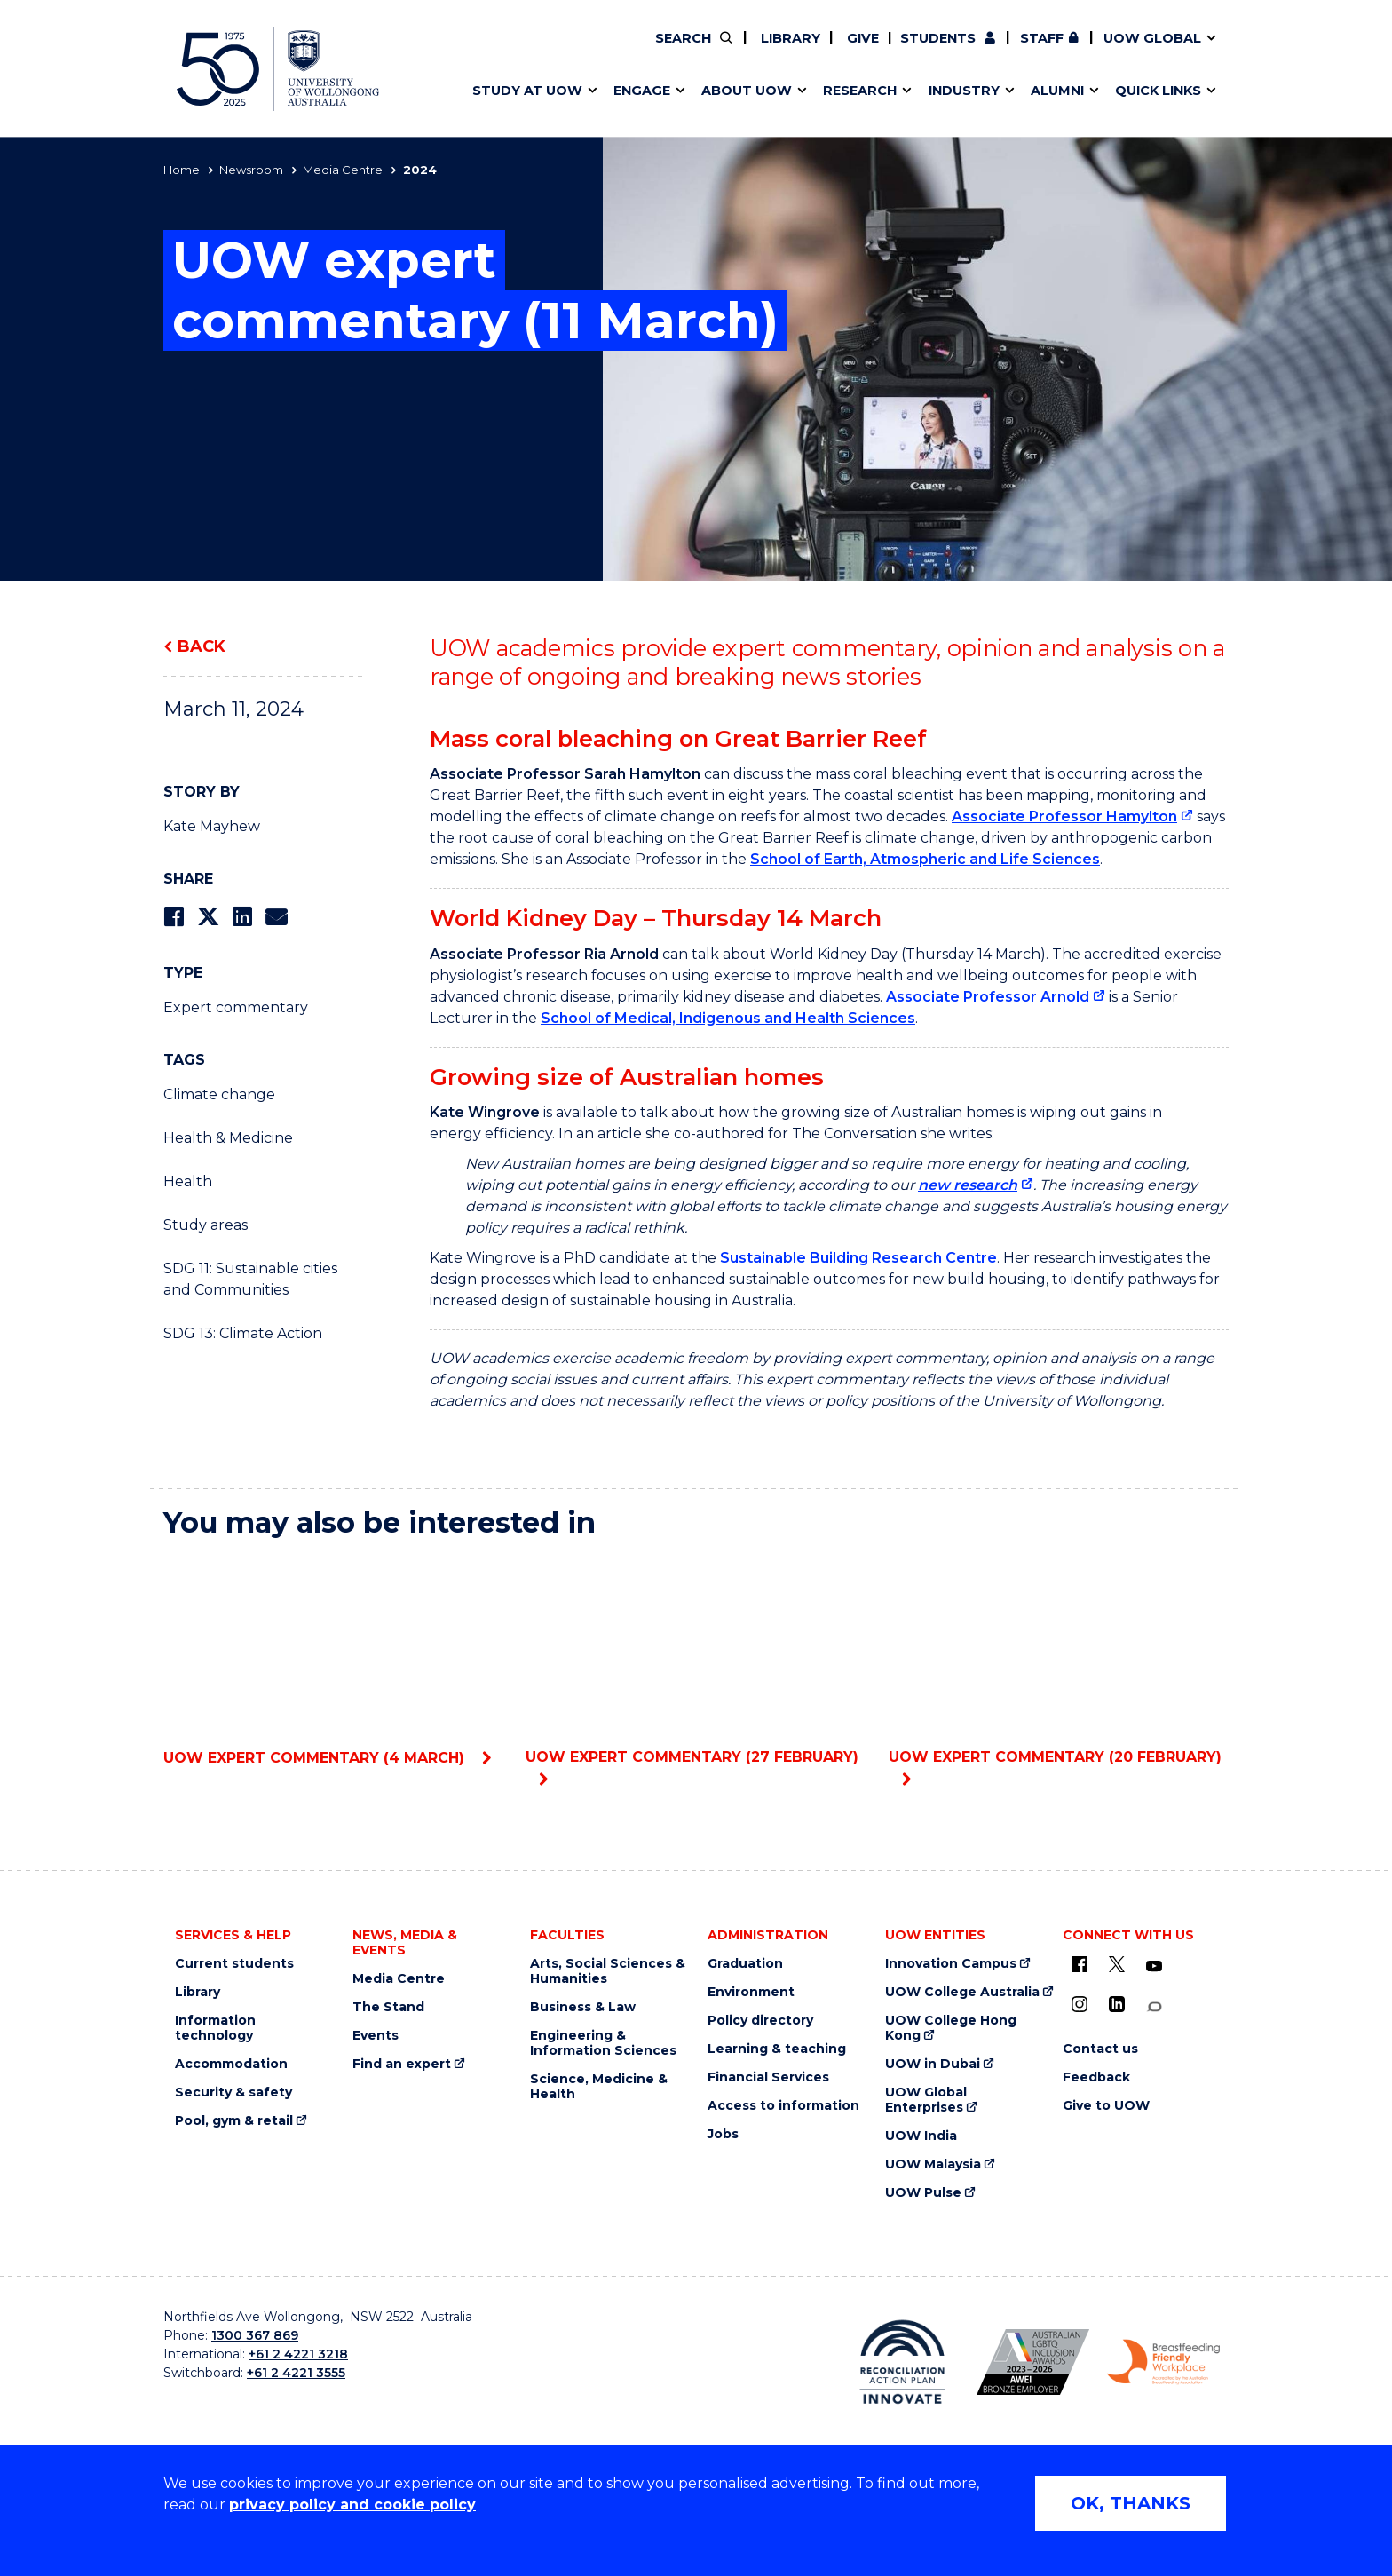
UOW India (921, 2136)
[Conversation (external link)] (1154, 2007)
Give (861, 38)
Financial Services (768, 2077)
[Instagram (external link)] (1079, 2004)
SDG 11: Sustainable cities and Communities (250, 1279)
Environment (751, 1992)
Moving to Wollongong (795, 51)
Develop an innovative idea (554, 51)
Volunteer (810, 51)
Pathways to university (541, 51)
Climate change (219, 1094)
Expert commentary (235, 1007)
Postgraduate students (1073, 51)
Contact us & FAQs (1068, 51)
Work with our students (812, 51)
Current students (234, 1963)
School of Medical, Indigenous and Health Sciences (728, 1018)
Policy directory (760, 2020)
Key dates (495, 51)
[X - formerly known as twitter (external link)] (1117, 1964)
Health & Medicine (228, 1137)
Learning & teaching (777, 2049)
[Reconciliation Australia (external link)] (902, 2362)
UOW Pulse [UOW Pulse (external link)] (923, 2192)
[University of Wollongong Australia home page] (278, 69)
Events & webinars (525, 51)
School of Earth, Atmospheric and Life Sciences (925, 859)
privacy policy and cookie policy (352, 2504)
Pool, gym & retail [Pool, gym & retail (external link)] (234, 2120)
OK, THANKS (1130, 2503)
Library (788, 38)
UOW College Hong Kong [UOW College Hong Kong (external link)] (950, 2028)
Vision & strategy (756, 51)
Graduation (745, 1963)
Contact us (1114, 51)
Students (938, 38)
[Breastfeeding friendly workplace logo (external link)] (1163, 2362)
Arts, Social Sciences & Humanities (607, 1971)
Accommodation (231, 2064)
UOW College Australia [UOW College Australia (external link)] (962, 1992)
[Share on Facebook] (173, 917)
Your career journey (784, 51)
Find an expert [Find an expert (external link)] (812, 51)
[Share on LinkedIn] (242, 917)
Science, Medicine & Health (599, 2087)
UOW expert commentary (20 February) (1059, 1659)
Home (181, 169)
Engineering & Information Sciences (603, 2043)
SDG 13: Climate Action (242, 1333)
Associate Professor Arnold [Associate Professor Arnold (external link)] (987, 996)
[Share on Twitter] (207, 917)
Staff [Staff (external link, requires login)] (1042, 38)
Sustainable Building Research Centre (858, 1257)
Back (201, 646)
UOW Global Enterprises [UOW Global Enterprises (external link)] (926, 2100)
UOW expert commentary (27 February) (696, 1659)
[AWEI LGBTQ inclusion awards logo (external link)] (1033, 2362)
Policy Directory (800, 51)
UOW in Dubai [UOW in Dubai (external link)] (932, 2064)
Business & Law (583, 2007)
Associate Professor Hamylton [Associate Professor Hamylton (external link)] (1064, 816)
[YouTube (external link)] (1154, 1967)
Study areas (205, 1225)
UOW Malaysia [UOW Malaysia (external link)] (933, 2164)
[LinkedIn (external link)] (1117, 2004)
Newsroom (251, 169)
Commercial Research (1057, 51)
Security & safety (233, 2092)
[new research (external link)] (975, 1185)
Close (1242, 48)
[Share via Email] (276, 917)
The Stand (388, 2007)
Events (375, 2035)
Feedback (1096, 2077)
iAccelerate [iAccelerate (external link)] (1074, 51)
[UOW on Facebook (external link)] (1079, 1964)
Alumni (485, 51)
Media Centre (343, 169)
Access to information (783, 2105)
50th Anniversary (1058, 51)
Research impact (520, 51)
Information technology (215, 2028)
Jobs (723, 2134)
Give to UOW (1106, 2105)
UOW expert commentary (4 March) (333, 1660)
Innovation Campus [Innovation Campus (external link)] (950, 1963)
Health (187, 1181)
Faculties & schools (528, 51)
